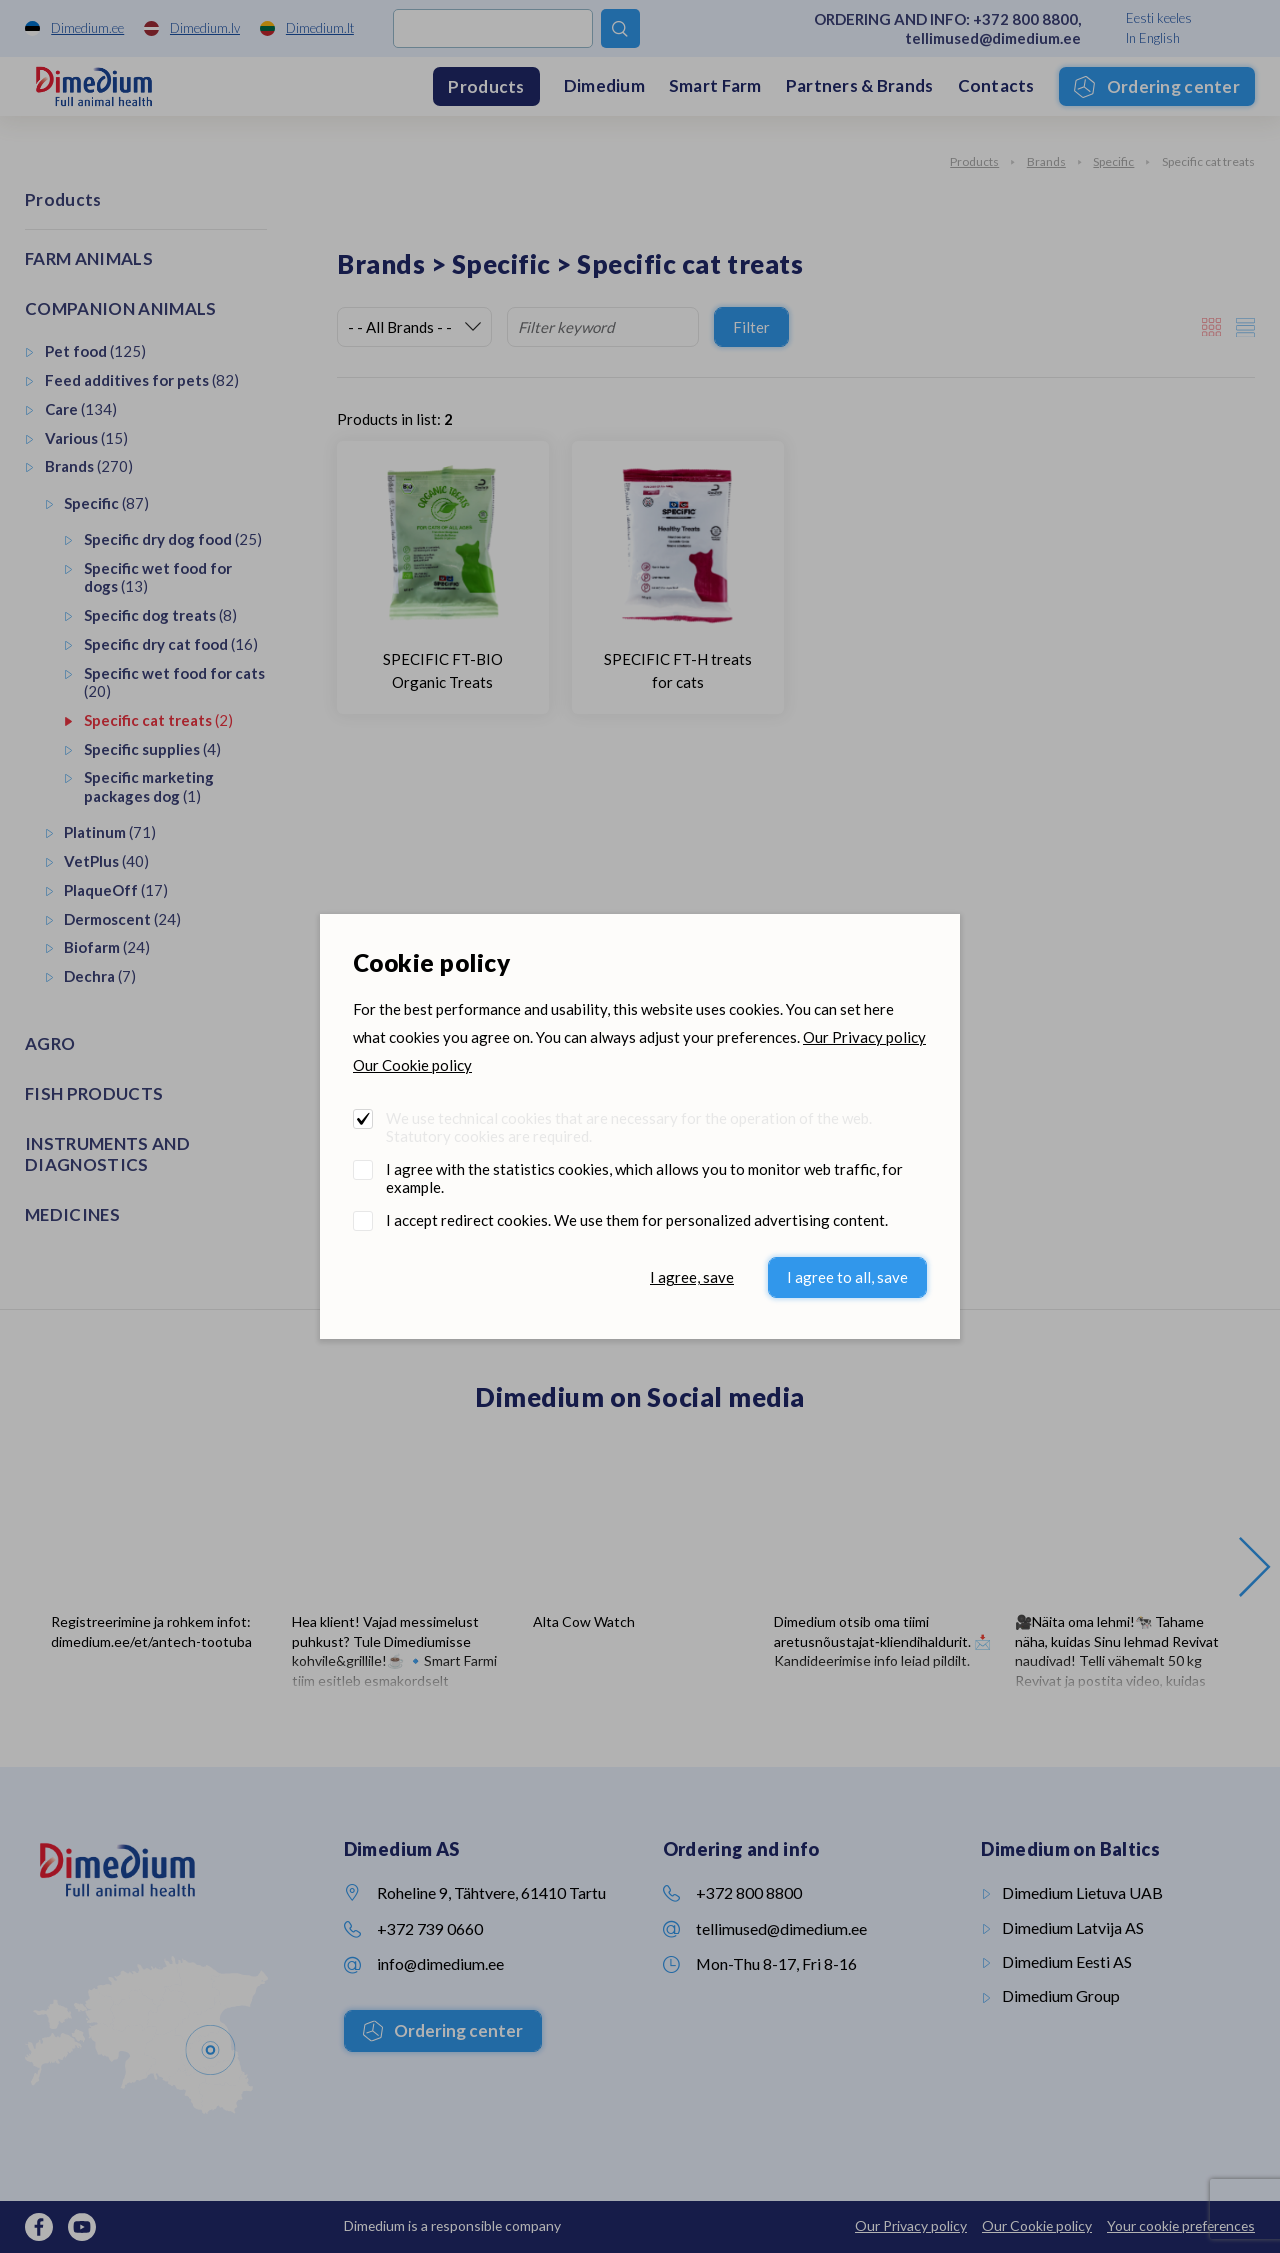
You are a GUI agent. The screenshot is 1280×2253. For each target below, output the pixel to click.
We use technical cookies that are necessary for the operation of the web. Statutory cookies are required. (629, 1127)
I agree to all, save (847, 1277)
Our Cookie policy (412, 1065)
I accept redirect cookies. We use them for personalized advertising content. (637, 1220)
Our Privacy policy (864, 1037)
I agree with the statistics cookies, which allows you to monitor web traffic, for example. (644, 1178)
